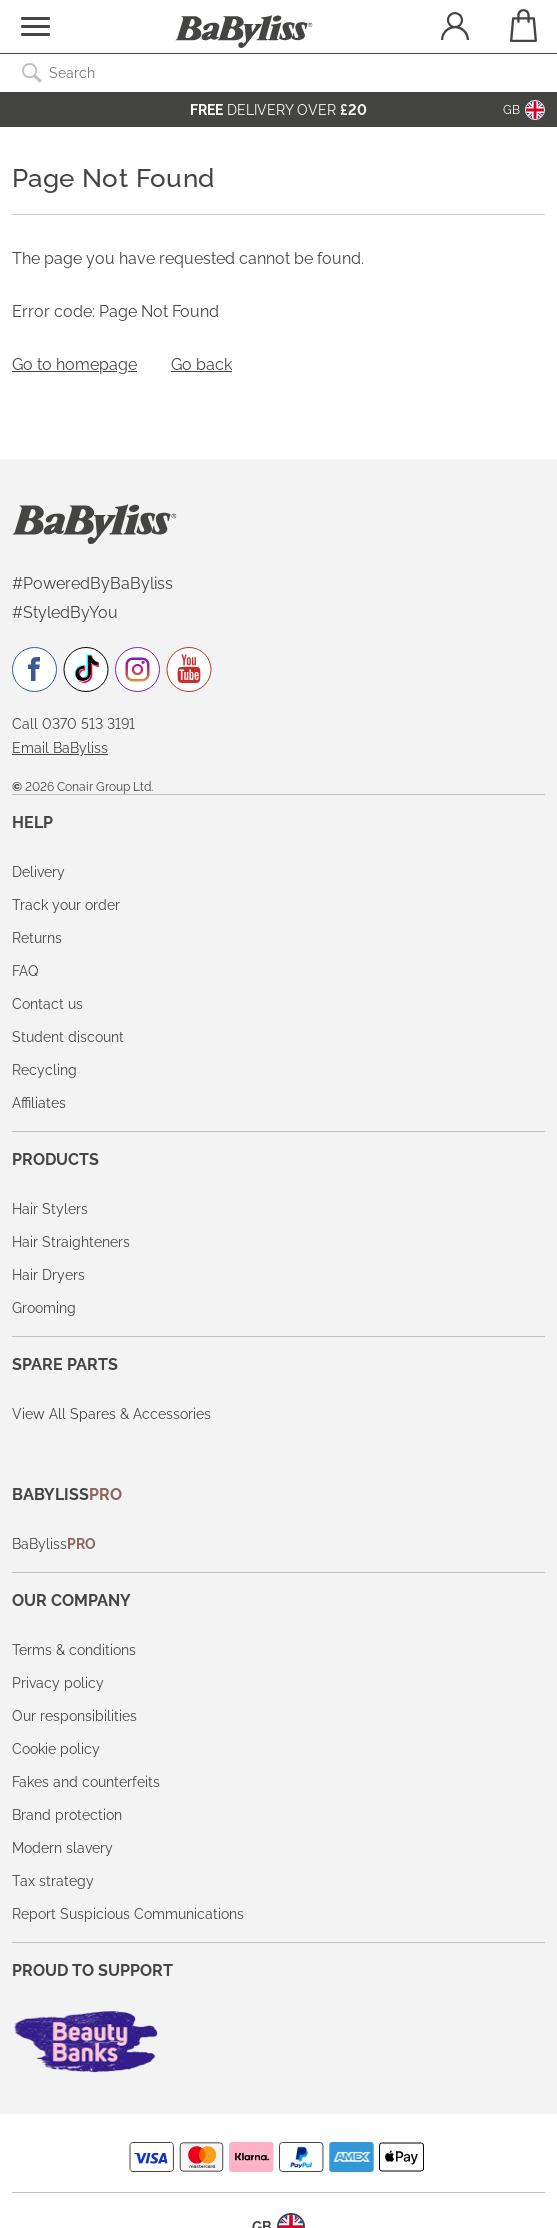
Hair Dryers (48, 1275)
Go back (201, 364)
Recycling (44, 1070)
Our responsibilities (74, 1716)
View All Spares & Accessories (111, 1414)
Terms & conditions (74, 1650)
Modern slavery (62, 1848)
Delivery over (278, 110)
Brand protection (67, 1815)
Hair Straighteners (71, 1242)
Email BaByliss (60, 748)
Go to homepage (74, 364)
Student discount (68, 1037)
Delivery (38, 872)
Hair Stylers (50, 1209)
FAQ (25, 971)
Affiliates (39, 1103)
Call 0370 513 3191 (73, 724)
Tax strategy (53, 1881)
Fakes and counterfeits (86, 1782)
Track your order (66, 905)
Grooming (44, 1308)
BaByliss (54, 1544)
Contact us (47, 1004)
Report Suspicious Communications (128, 1914)
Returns (37, 938)
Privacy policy (58, 1683)
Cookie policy (56, 1749)
